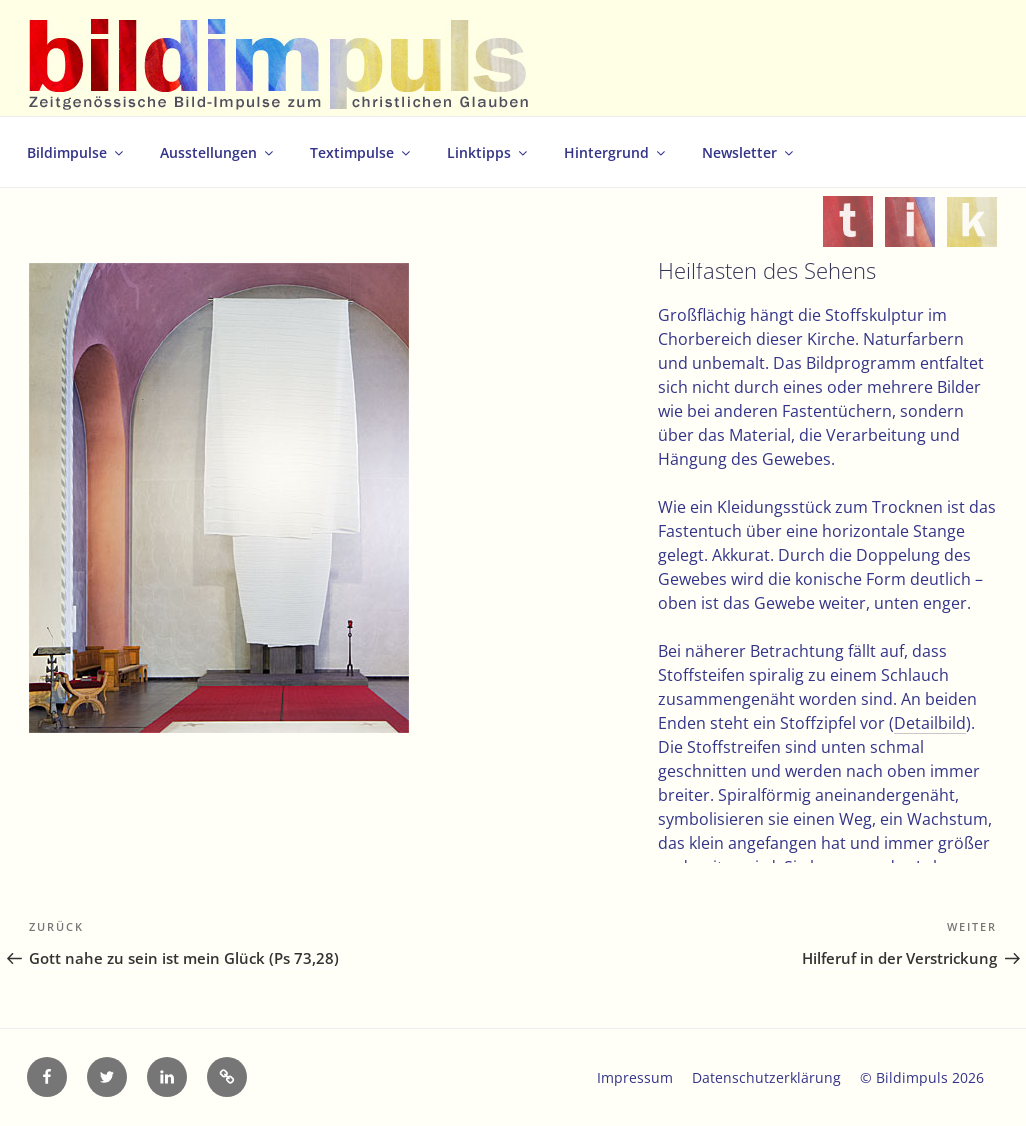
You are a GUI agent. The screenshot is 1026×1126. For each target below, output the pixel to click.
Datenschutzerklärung (766, 1077)
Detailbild (930, 723)
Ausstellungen (218, 152)
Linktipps (488, 152)
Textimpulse (361, 152)
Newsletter (749, 152)
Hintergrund (616, 152)
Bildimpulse (76, 152)
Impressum (635, 1077)
